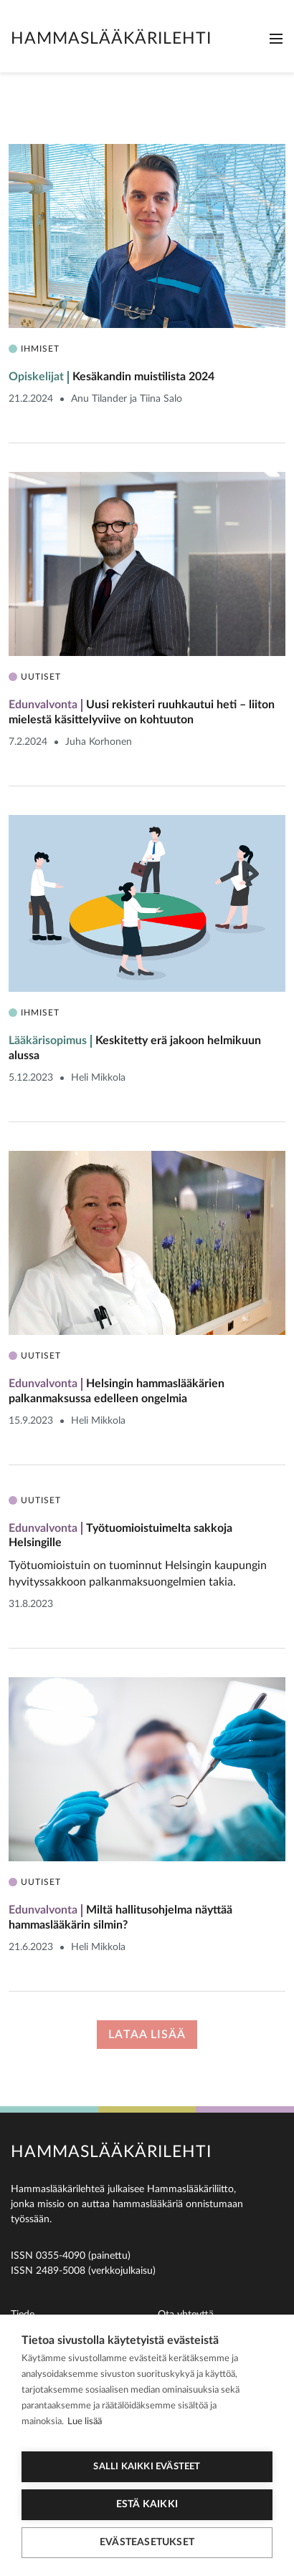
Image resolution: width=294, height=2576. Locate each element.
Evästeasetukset (147, 2542)
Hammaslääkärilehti (111, 38)
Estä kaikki (147, 2504)
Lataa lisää (147, 2034)
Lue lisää (84, 2421)
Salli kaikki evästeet (146, 2466)
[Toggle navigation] (276, 39)
